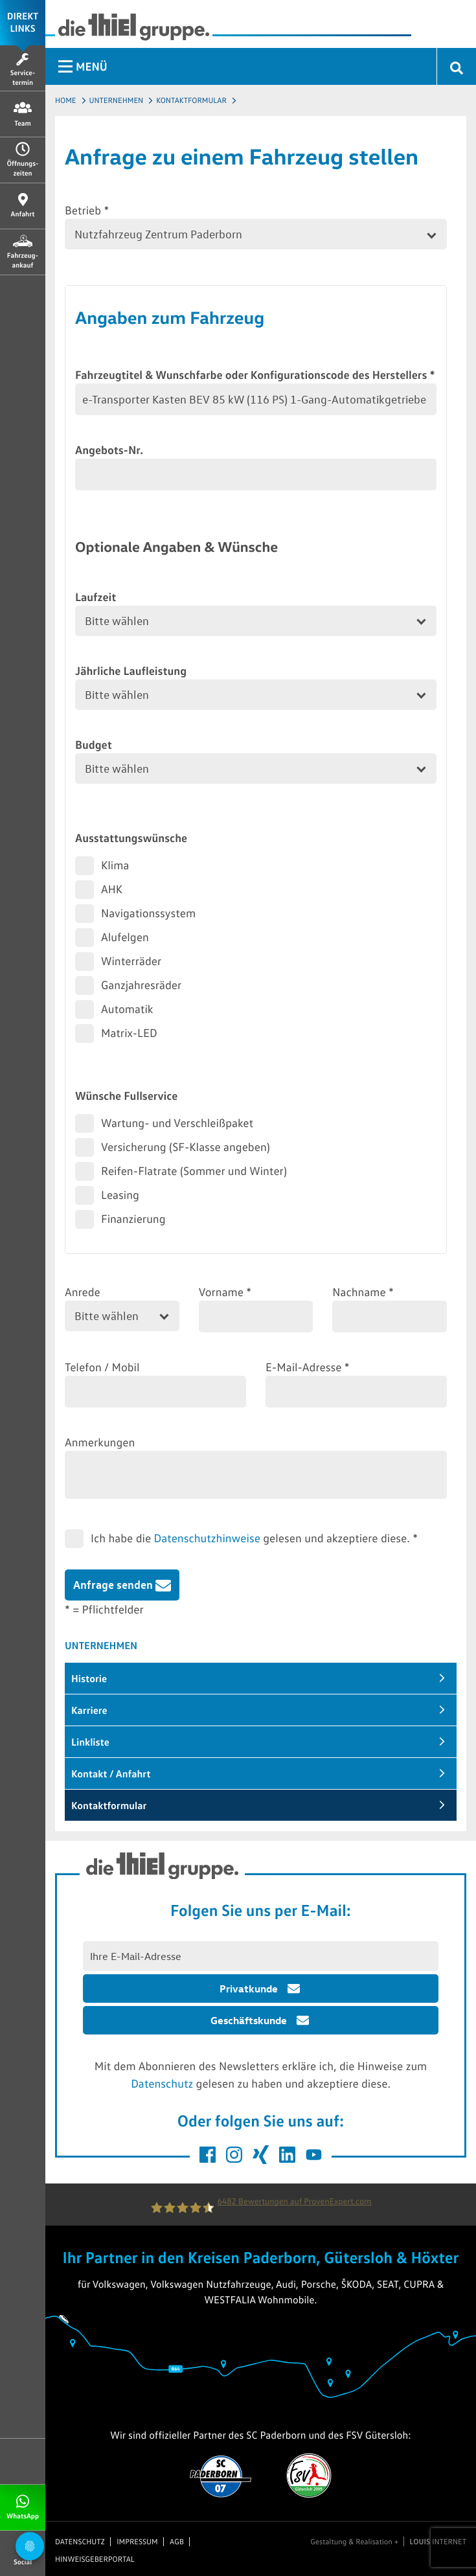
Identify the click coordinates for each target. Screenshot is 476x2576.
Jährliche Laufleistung (131, 670)
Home (65, 100)
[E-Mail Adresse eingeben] (260, 1956)
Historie (89, 1678)
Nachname (363, 1291)
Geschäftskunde (248, 2020)
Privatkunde (249, 1988)
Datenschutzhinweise (207, 1538)
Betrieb (87, 210)
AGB (177, 2541)
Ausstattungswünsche (131, 837)
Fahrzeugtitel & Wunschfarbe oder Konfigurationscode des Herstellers (255, 374)
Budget (93, 744)
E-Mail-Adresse (308, 1367)
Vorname (225, 1291)
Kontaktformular (191, 100)
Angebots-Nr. (109, 449)
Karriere (89, 1710)
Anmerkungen (100, 1442)
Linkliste (90, 1741)
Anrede (82, 1291)
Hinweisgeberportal (95, 2559)
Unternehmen (116, 100)
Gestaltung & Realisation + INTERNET (388, 2541)
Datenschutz (162, 2083)
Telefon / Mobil (102, 1367)
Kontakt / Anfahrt (110, 1773)
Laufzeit (95, 596)
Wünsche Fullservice (126, 1095)
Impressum (137, 2541)
